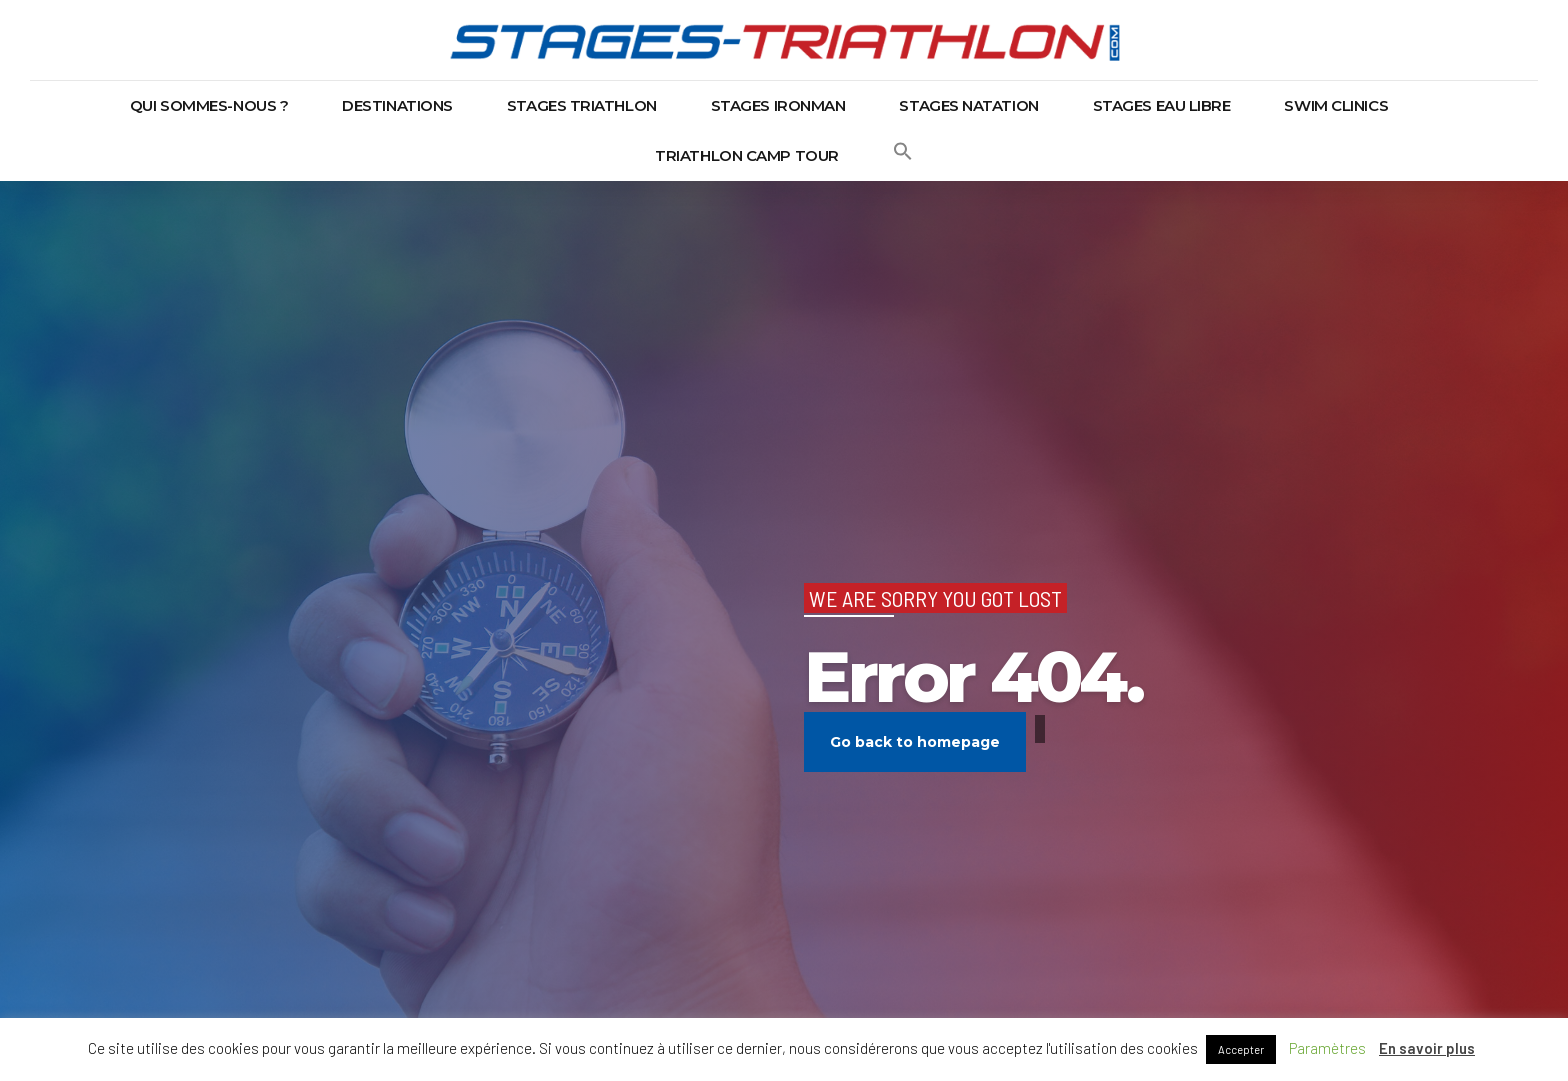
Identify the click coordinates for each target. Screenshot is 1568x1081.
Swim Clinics (1336, 105)
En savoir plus (1427, 1048)
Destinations (397, 105)
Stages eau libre (1162, 105)
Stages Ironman (778, 105)
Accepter (1241, 1049)
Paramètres (1327, 1048)
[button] (903, 156)
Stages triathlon (582, 105)
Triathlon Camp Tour (746, 155)
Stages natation (968, 105)
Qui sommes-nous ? (209, 105)
